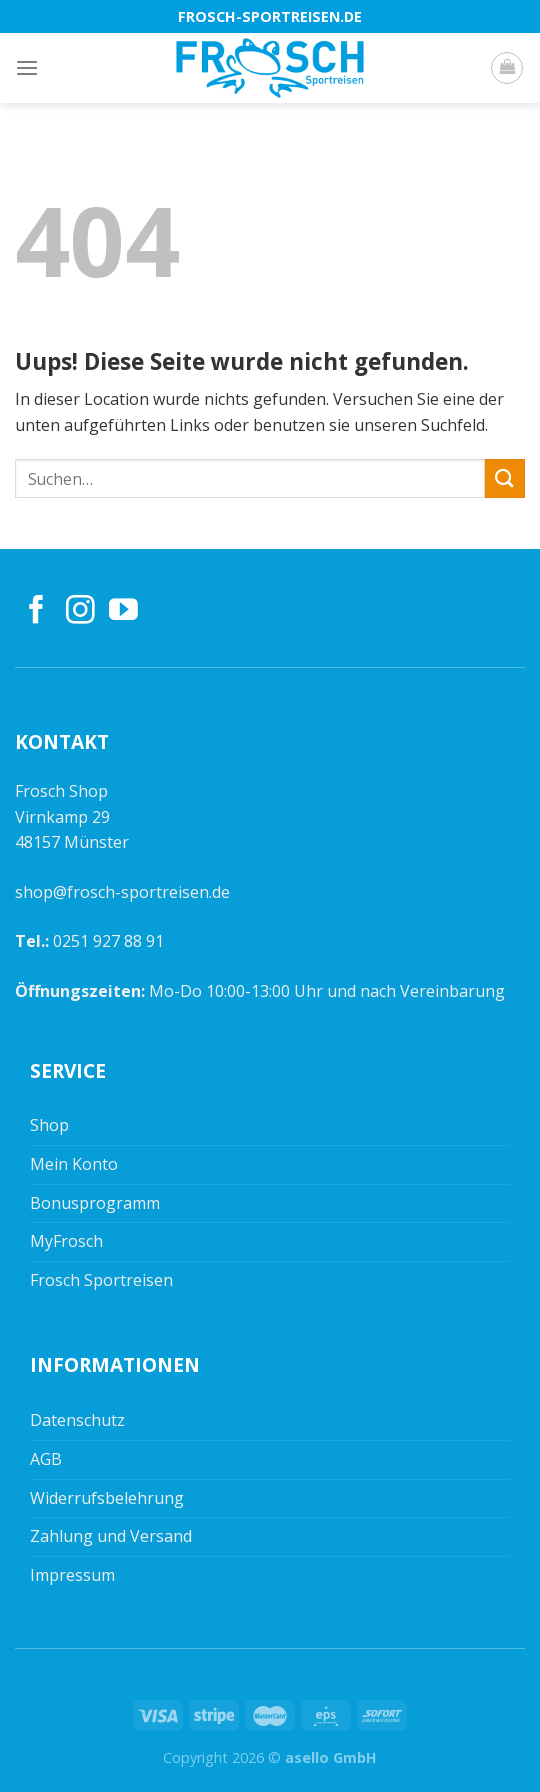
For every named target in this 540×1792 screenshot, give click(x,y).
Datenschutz (77, 1420)
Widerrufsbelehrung (107, 1498)
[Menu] (27, 67)
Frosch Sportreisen (101, 1280)
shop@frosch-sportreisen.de (122, 892)
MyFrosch (66, 1241)
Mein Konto (74, 1164)
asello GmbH (331, 1757)
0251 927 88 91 (108, 941)
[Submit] (505, 478)
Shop (49, 1125)
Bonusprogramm (95, 1203)
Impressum (72, 1575)
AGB (46, 1459)
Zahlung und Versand (111, 1536)
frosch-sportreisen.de (270, 16)
